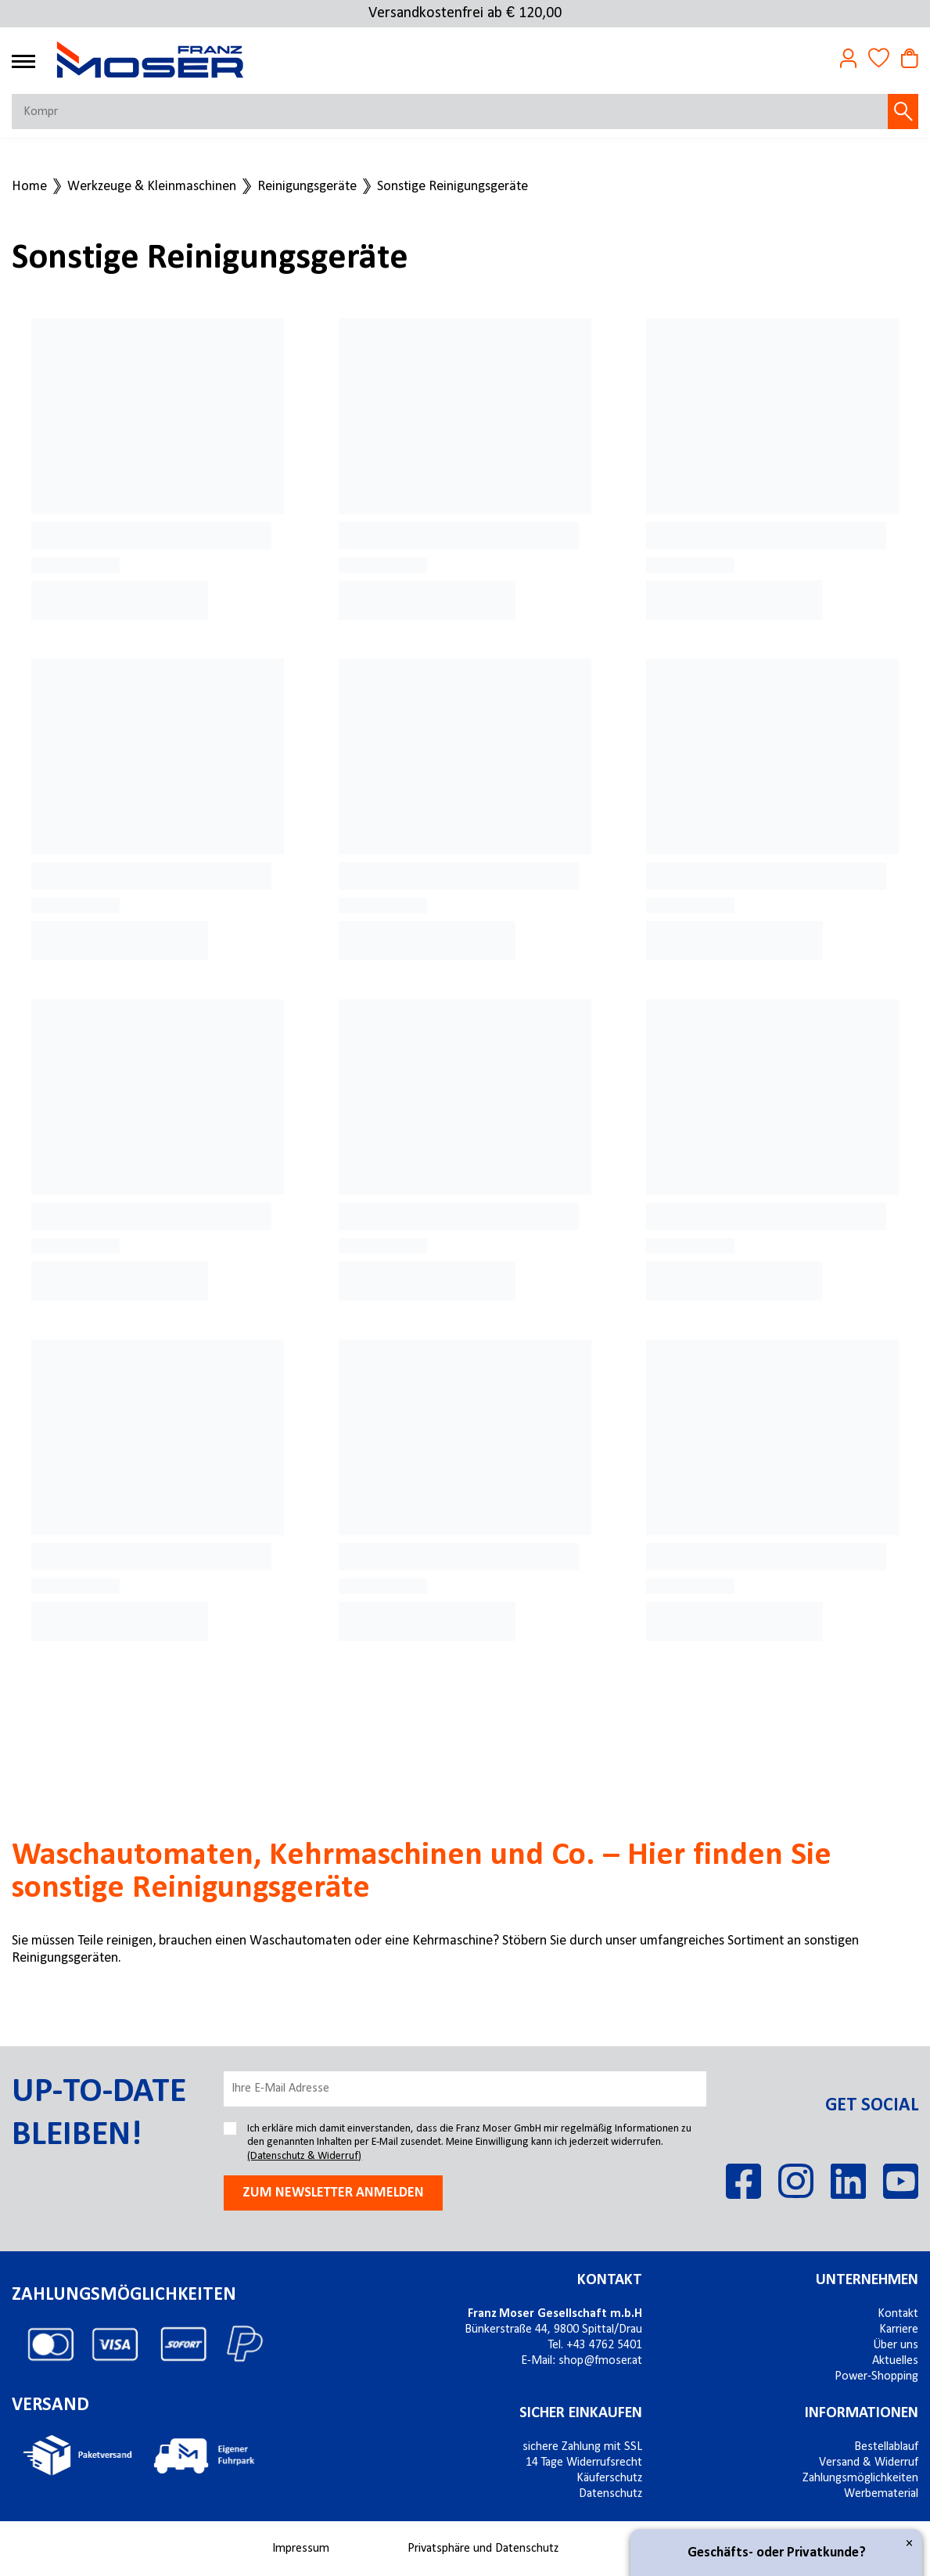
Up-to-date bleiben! (99, 2114)
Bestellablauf (886, 2447)
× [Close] (909, 2543)
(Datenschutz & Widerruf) (304, 2156)
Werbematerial (881, 2494)
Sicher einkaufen (580, 2413)
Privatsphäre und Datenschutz (483, 2548)
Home (29, 187)
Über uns (895, 2345)
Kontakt (609, 2280)
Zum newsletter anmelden (333, 2193)
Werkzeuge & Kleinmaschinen (151, 187)
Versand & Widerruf (868, 2462)
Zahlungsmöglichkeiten (860, 2478)
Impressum (300, 2548)
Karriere (898, 2329)
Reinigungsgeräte (307, 187)
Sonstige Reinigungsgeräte (452, 187)
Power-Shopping (876, 2376)
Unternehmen (867, 2280)
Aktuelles (895, 2361)
